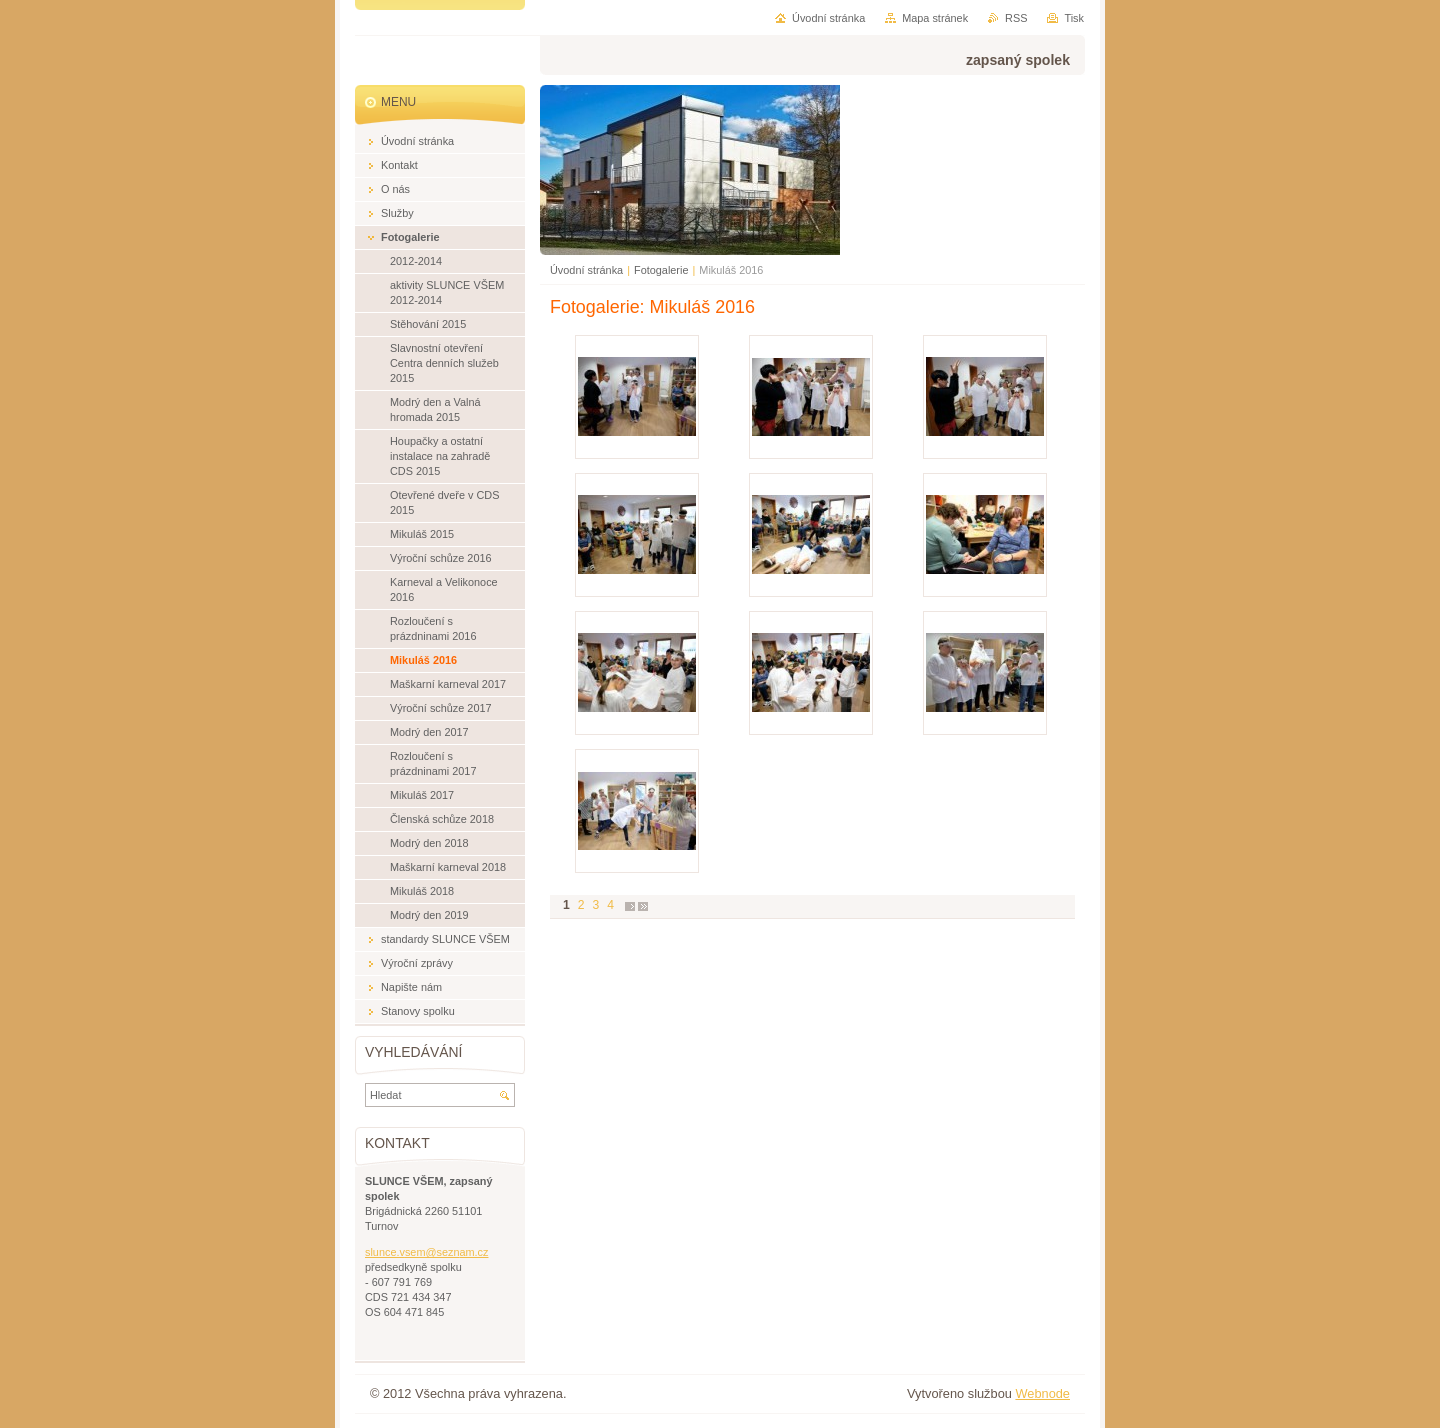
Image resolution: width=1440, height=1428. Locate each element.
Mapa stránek (935, 18)
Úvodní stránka (586, 270)
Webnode (1042, 1393)
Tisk (1074, 18)
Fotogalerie (661, 270)
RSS (1016, 18)
